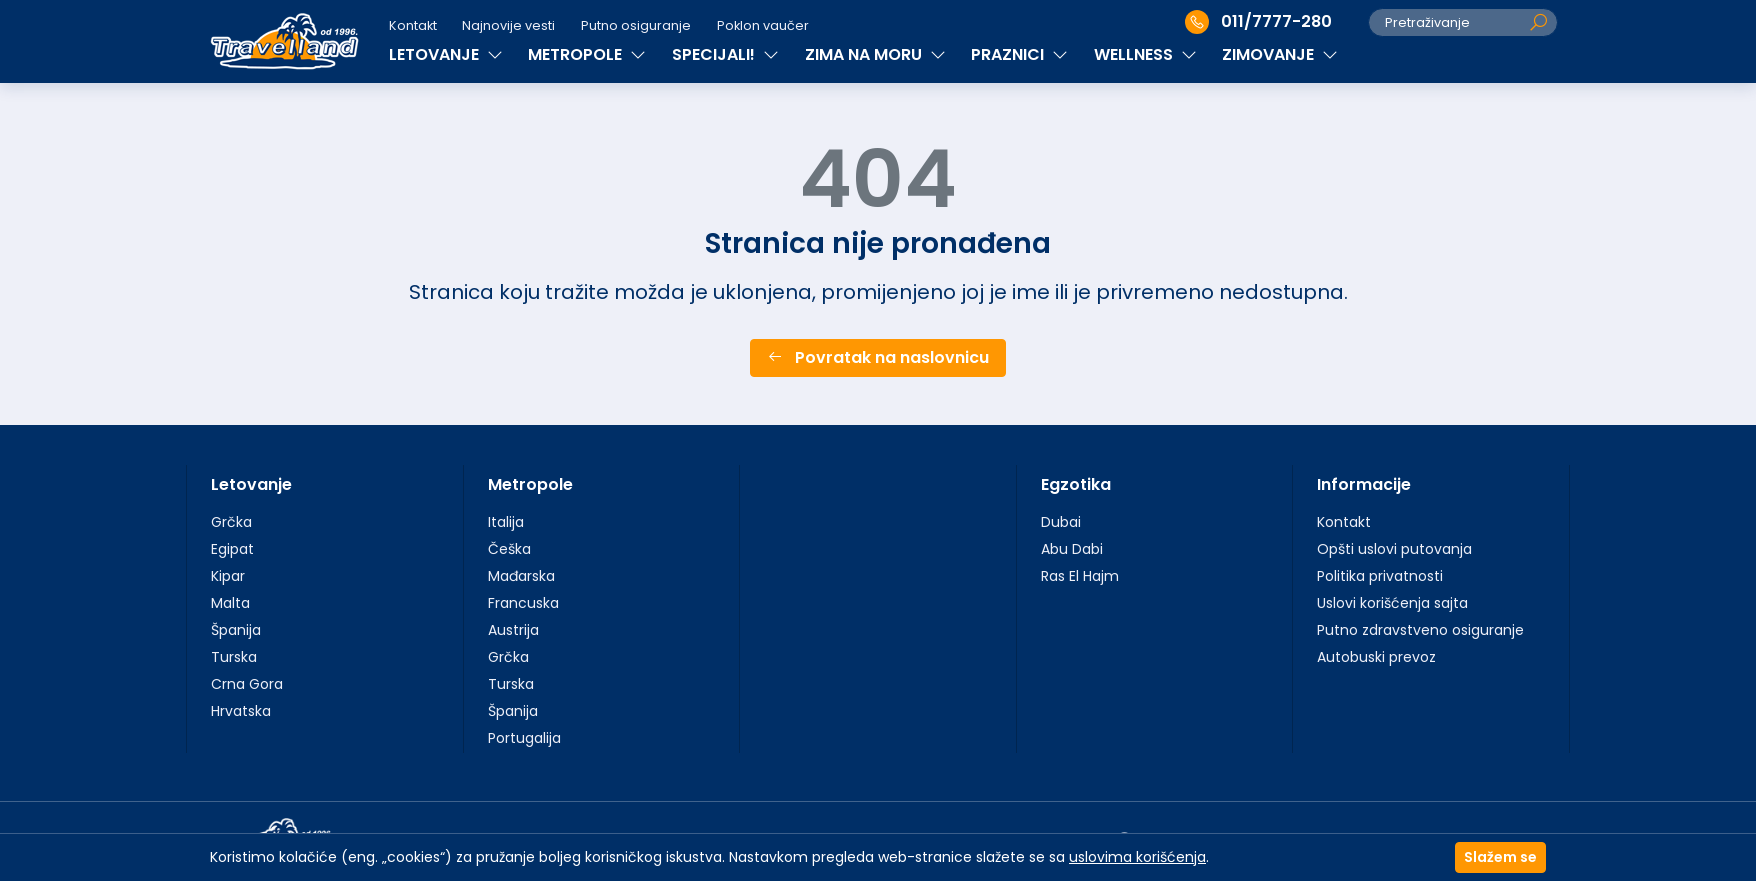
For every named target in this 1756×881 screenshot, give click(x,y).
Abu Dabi (1072, 549)
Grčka (231, 522)
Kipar (228, 576)
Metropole (530, 484)
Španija (236, 630)
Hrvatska (241, 711)
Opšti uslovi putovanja (1394, 549)
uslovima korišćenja (1137, 857)
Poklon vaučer (763, 25)
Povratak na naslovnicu (878, 357)
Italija (506, 522)
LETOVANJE (446, 54)
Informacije (1364, 484)
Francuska (523, 603)
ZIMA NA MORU (875, 54)
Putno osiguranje (636, 25)
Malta (230, 603)
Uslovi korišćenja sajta (1392, 603)
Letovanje (251, 484)
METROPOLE (587, 54)
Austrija (513, 630)
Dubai (1061, 522)
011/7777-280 (1258, 22)
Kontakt (413, 25)
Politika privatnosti (1380, 576)
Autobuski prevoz (1376, 657)
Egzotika (1076, 484)
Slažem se (1500, 857)
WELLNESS (1145, 54)
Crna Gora (247, 684)
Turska (234, 657)
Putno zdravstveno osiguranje (1420, 630)
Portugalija (524, 738)
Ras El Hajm (1080, 576)
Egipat (232, 549)
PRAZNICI (1019, 54)
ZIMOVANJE (1280, 54)
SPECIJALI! (725, 54)
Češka (509, 549)
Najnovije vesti (508, 25)
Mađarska (521, 576)
